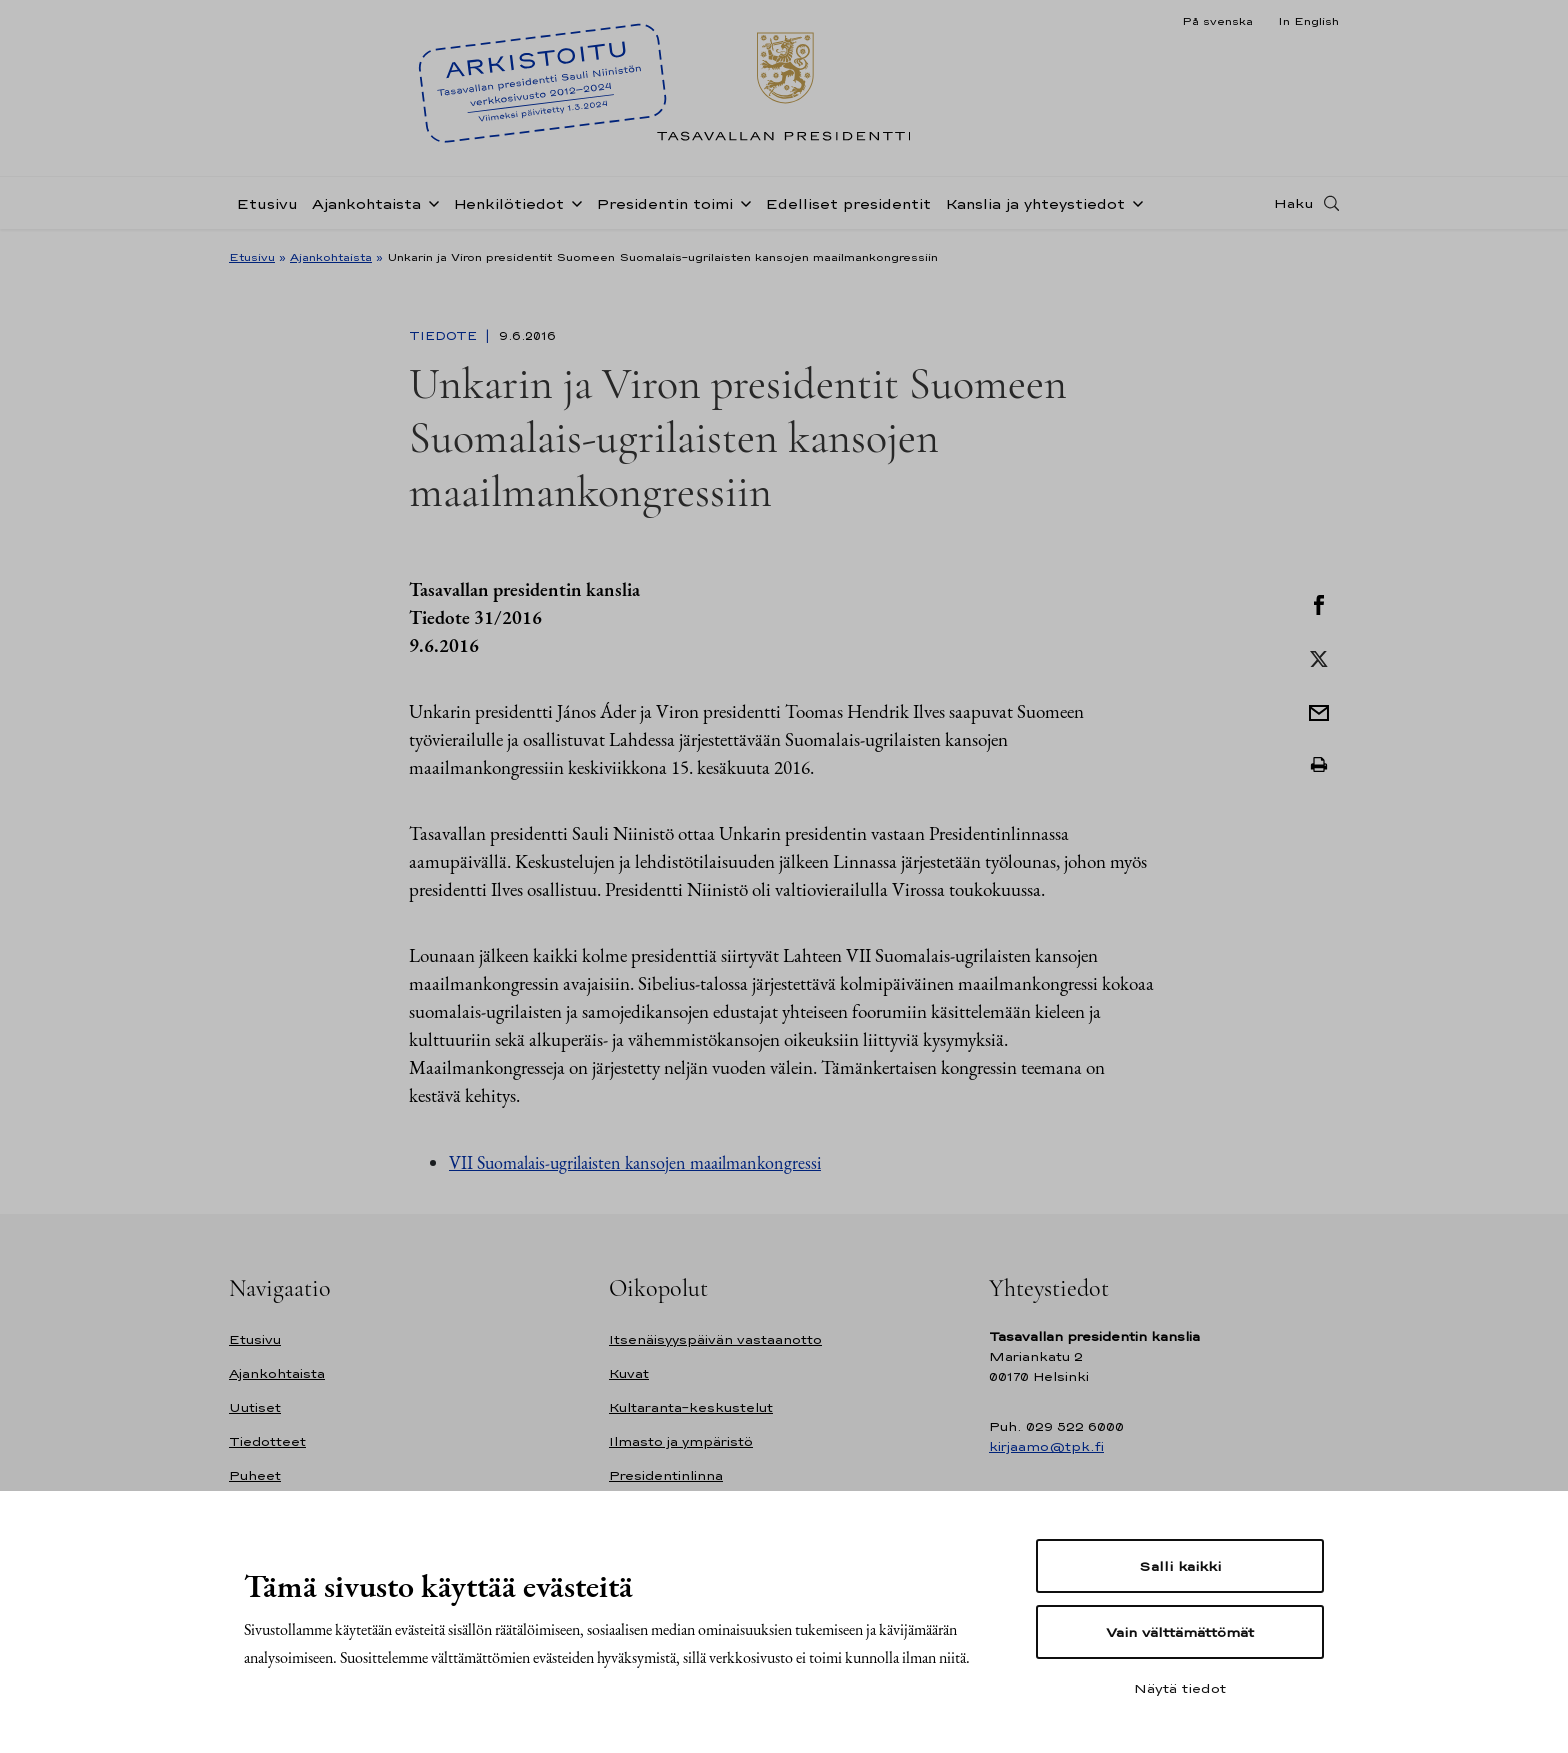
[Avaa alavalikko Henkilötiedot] (573, 202)
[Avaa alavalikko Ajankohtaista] (430, 202)
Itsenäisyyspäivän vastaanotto (715, 1339)
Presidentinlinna (666, 1475)
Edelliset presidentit (848, 203)
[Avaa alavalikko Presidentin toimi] (742, 202)
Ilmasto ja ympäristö (681, 1441)
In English (1308, 21)
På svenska (1217, 21)
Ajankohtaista (366, 203)
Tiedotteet (267, 1441)
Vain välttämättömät (1180, 1632)
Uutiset (255, 1407)
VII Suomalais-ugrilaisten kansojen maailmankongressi (635, 1162)
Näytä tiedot (1180, 1688)
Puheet (255, 1475)
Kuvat (629, 1373)
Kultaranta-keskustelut (691, 1407)
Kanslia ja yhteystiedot (1035, 203)
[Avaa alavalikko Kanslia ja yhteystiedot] (1134, 202)
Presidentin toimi (664, 203)
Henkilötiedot (508, 203)
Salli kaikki (1180, 1566)
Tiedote (445, 336)
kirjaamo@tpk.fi (1046, 1446)
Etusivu (267, 203)
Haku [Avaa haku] (1294, 203)
